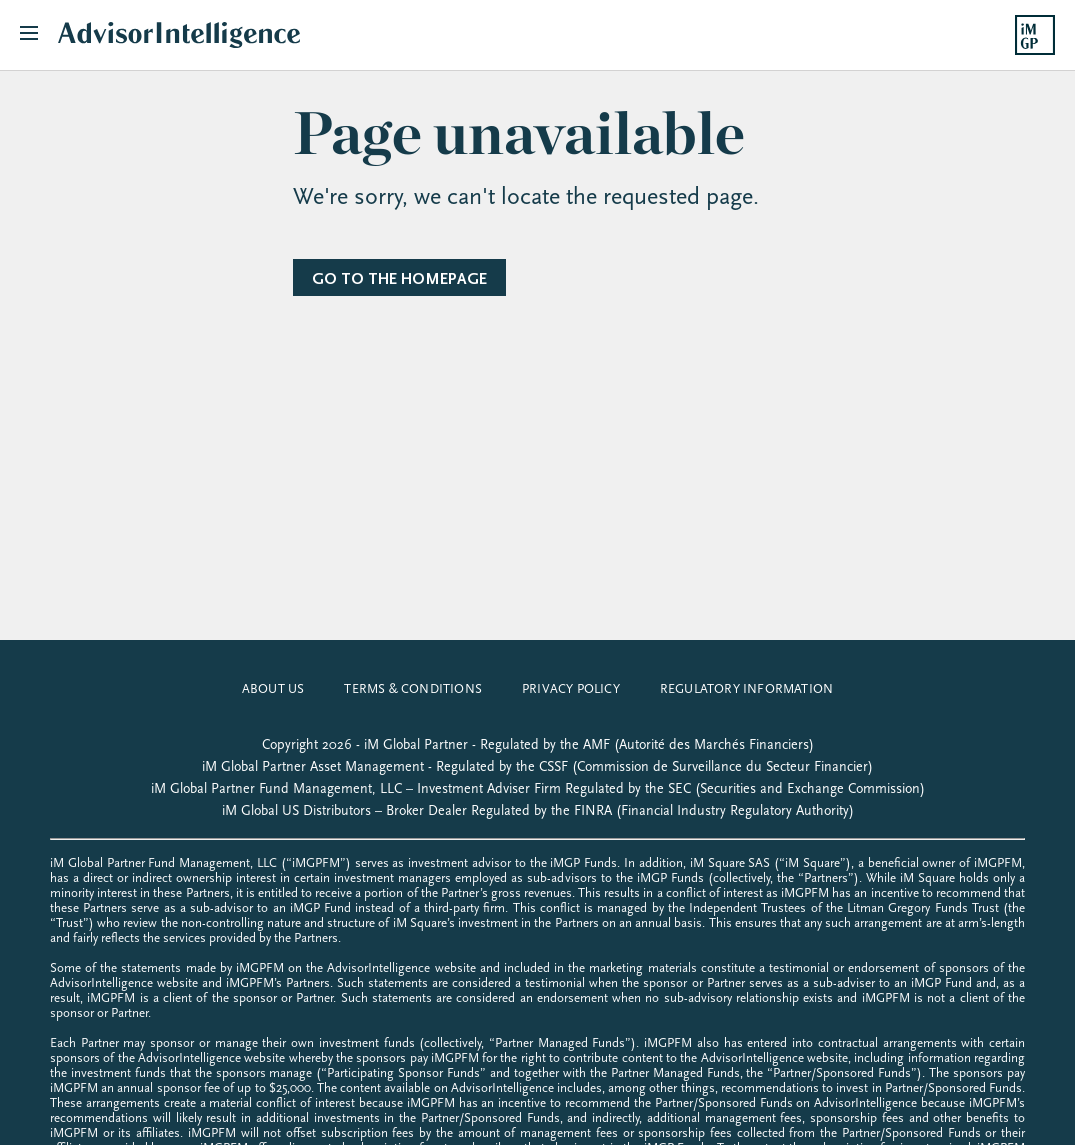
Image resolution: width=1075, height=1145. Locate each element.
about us (273, 689)
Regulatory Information (746, 689)
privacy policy (571, 689)
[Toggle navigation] (39, 35)
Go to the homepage (399, 279)
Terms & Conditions (413, 689)
